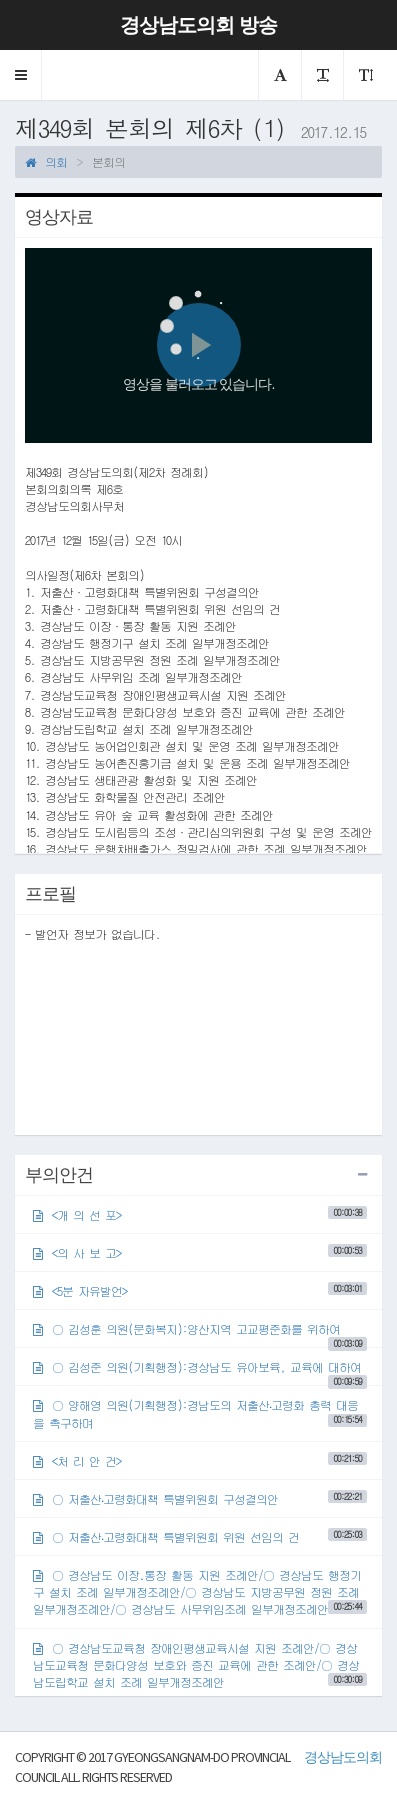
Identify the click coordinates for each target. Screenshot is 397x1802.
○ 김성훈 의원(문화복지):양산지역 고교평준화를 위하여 (200, 1333)
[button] (21, 75)
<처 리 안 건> (200, 1460)
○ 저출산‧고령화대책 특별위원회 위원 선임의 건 (200, 1536)
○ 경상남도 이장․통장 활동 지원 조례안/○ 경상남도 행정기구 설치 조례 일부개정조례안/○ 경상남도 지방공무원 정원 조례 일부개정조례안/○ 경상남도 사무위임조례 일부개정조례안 (200, 1591)
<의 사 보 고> (200, 1252)
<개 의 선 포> (200, 1214)
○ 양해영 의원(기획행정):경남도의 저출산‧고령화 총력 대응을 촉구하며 (200, 1413)
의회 (46, 161)
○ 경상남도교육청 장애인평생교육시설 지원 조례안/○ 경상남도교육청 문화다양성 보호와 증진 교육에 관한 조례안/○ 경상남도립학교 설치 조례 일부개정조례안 (200, 1664)
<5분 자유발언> (200, 1290)
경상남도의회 (343, 1757)
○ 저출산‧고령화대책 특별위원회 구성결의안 (200, 1498)
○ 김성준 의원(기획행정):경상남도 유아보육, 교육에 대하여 (200, 1371)
